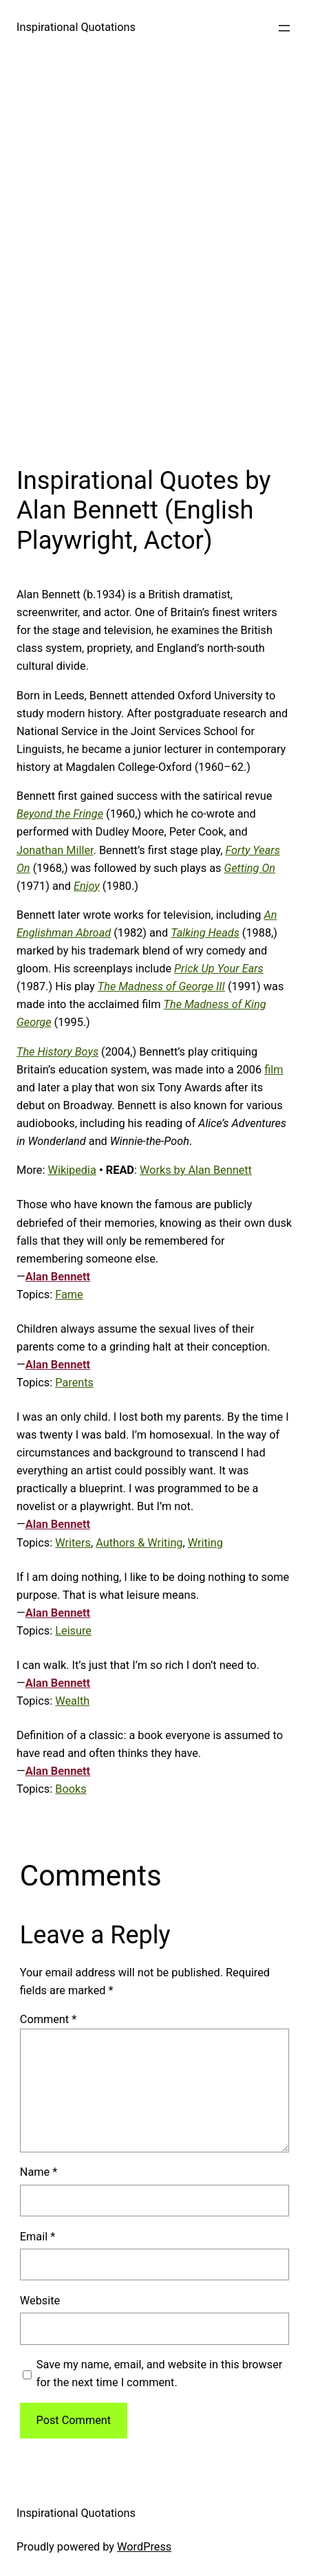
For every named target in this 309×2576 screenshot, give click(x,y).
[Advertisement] (154, 256)
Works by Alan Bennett (196, 1170)
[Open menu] (284, 28)
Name (38, 2172)
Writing (205, 1542)
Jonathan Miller (55, 850)
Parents (74, 1382)
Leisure (73, 1630)
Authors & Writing (139, 1542)
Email (37, 2236)
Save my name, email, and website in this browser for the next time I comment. (159, 2373)
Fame (69, 1294)
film (273, 1069)
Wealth (72, 1700)
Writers (73, 1542)
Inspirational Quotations (76, 27)
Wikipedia (71, 1170)
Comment (48, 2019)
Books (70, 1788)
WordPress (144, 2546)
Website (40, 2300)
